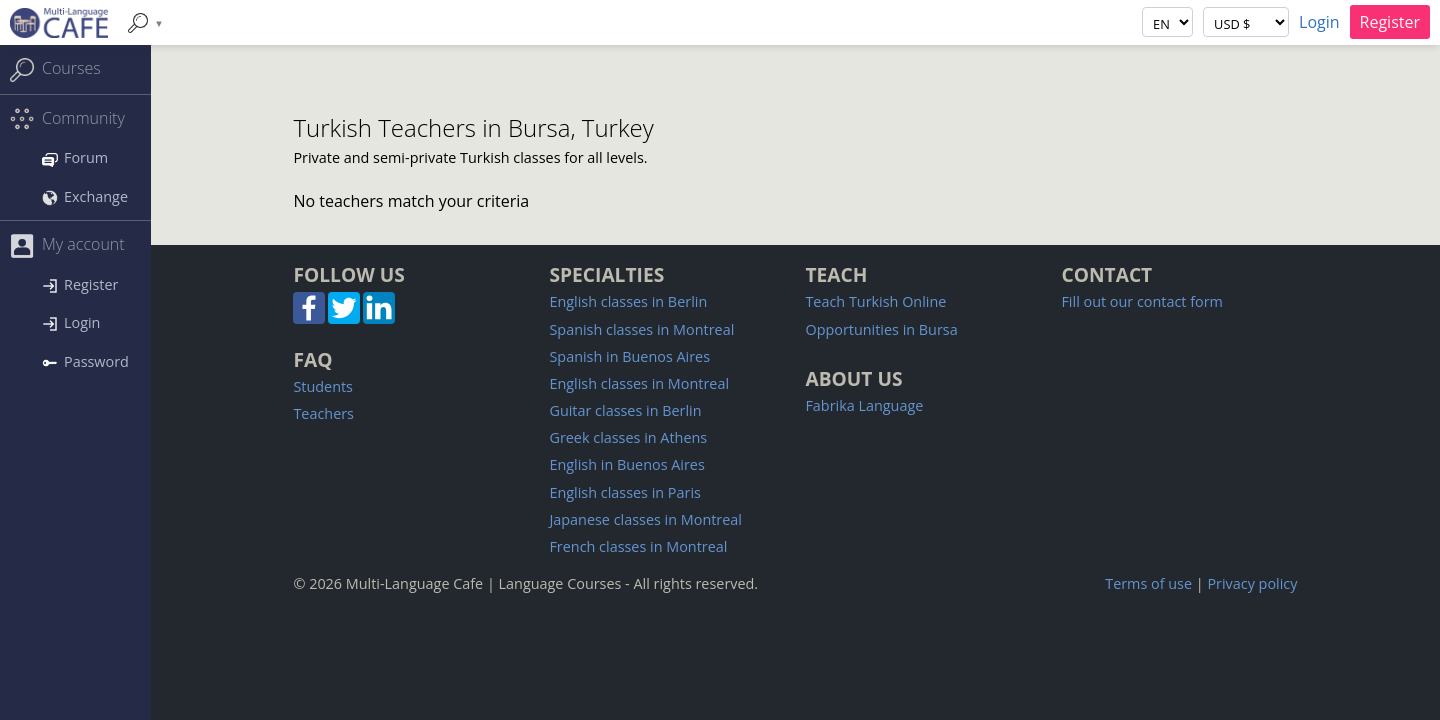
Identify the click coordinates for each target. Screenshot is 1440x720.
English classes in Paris (624, 492)
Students (323, 386)
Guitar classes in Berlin (625, 410)
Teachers (323, 413)
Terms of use (1148, 583)
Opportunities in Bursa (881, 329)
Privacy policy (1252, 583)
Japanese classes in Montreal (645, 519)
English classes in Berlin (628, 301)
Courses (55, 69)
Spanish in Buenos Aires (629, 356)
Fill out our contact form (1141, 301)
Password (85, 361)
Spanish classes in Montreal (641, 329)
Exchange (85, 196)
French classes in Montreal (638, 546)
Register (1390, 22)
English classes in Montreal (639, 383)
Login (1319, 22)
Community (67, 119)
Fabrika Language (864, 405)
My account (67, 245)
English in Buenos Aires (626, 464)
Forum (75, 157)
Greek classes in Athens (628, 437)
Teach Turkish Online (875, 301)
